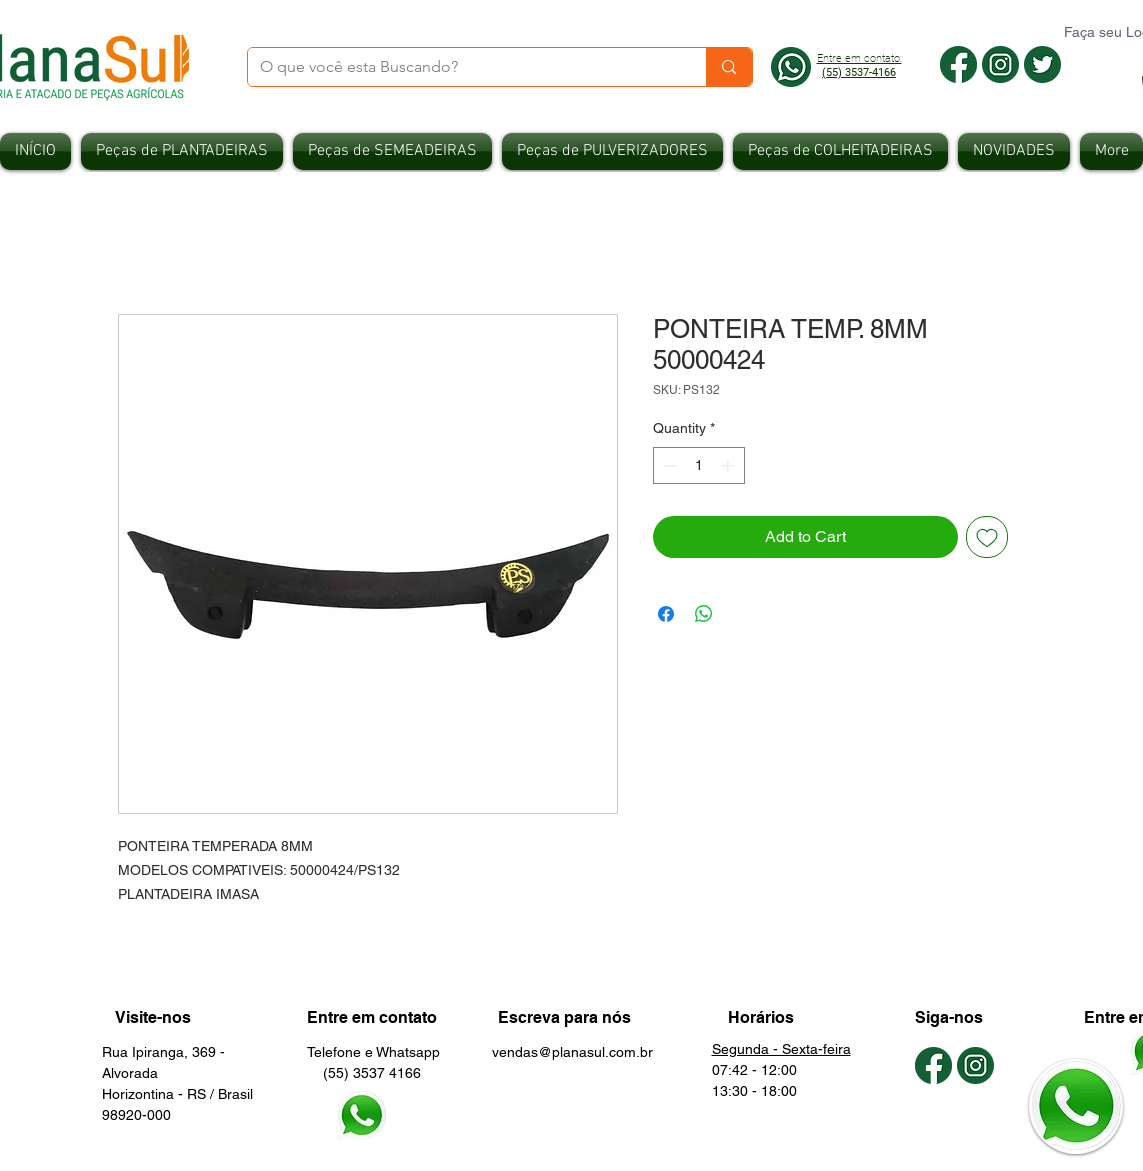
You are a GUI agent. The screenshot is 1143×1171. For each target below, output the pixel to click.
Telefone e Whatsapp (373, 1052)
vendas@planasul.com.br (572, 1052)
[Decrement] (668, 465)
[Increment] (729, 465)
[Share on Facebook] (666, 614)
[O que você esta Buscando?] (462, 67)
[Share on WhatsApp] (704, 614)
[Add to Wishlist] (987, 537)
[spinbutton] (699, 465)
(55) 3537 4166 (364, 1073)
